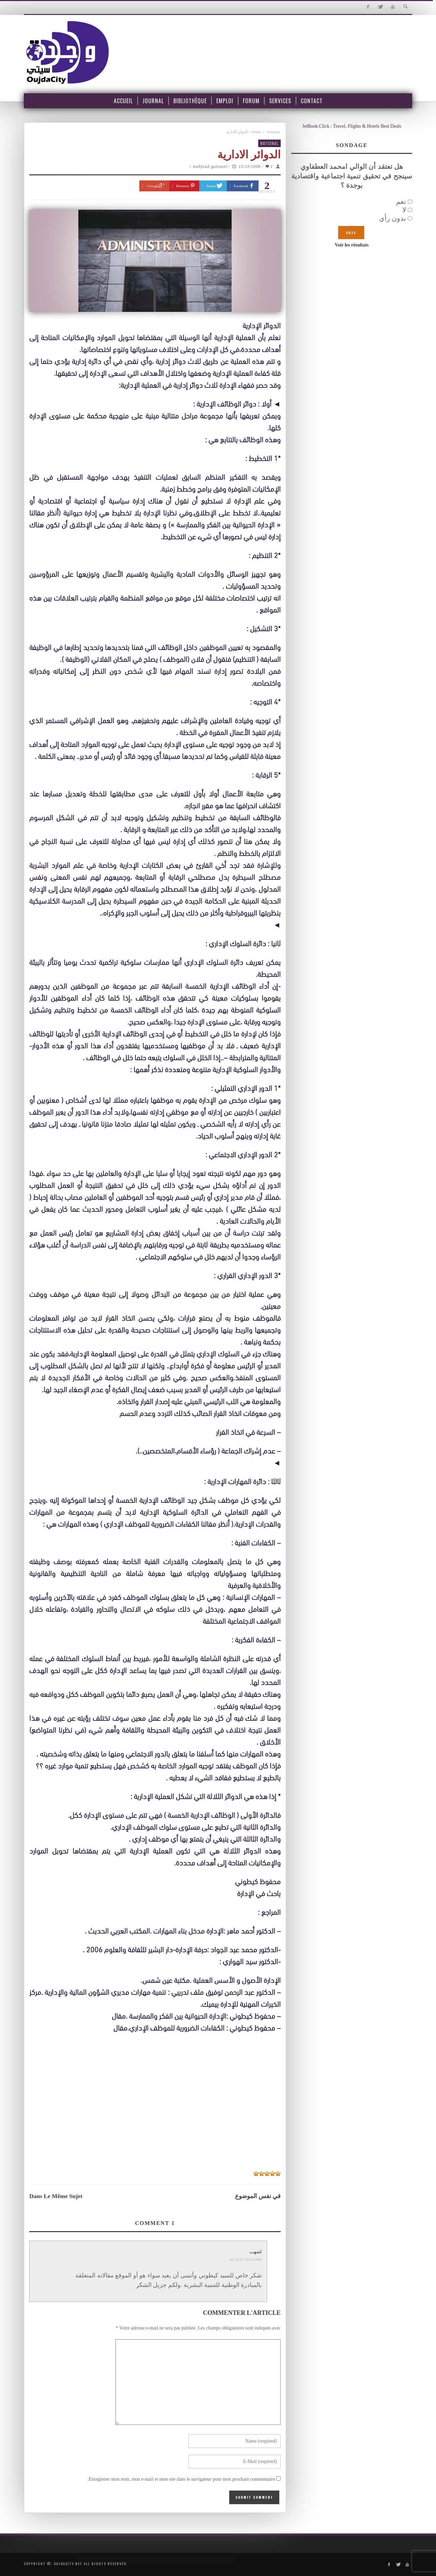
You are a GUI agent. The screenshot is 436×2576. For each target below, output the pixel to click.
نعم (401, 201)
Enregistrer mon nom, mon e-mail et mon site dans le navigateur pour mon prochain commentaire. (181, 2479)
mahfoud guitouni (210, 166)
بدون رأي (392, 218)
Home (256, 132)
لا (404, 209)
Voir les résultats (352, 245)
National (273, 132)
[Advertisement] (155, 2115)
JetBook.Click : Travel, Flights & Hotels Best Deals (351, 126)
